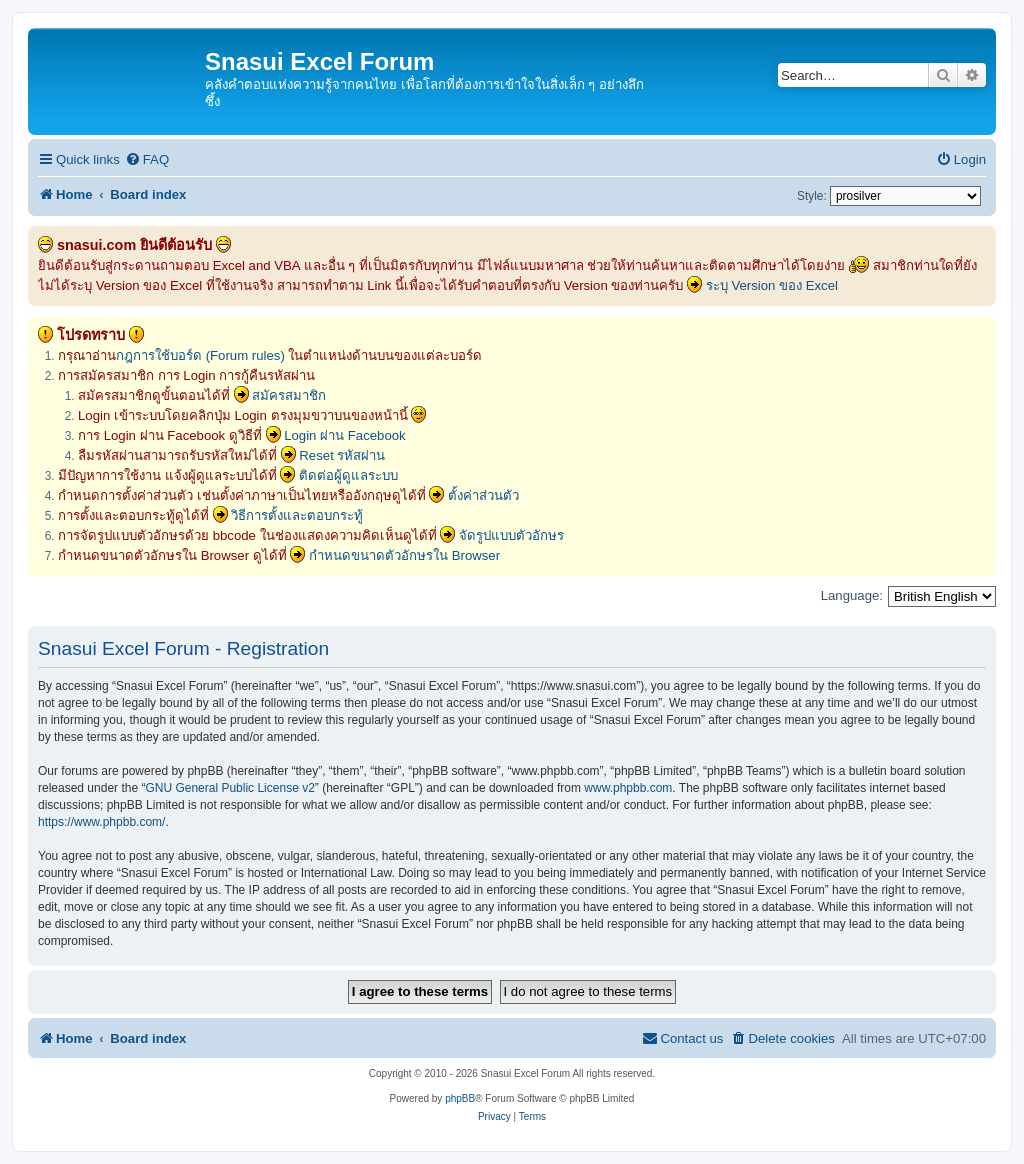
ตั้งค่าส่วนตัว (483, 495)
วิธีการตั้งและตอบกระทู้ (297, 515)
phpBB (460, 1098)
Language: (852, 595)
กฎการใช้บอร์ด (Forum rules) (200, 355)
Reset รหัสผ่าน (342, 455)
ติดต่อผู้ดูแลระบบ (348, 475)
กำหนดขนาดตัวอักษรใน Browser (404, 555)
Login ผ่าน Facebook (345, 435)
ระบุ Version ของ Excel (772, 285)
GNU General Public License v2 (229, 788)
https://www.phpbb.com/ (101, 822)
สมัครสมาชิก (289, 395)
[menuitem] (147, 159)
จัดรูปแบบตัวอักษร (511, 535)
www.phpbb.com (628, 788)
